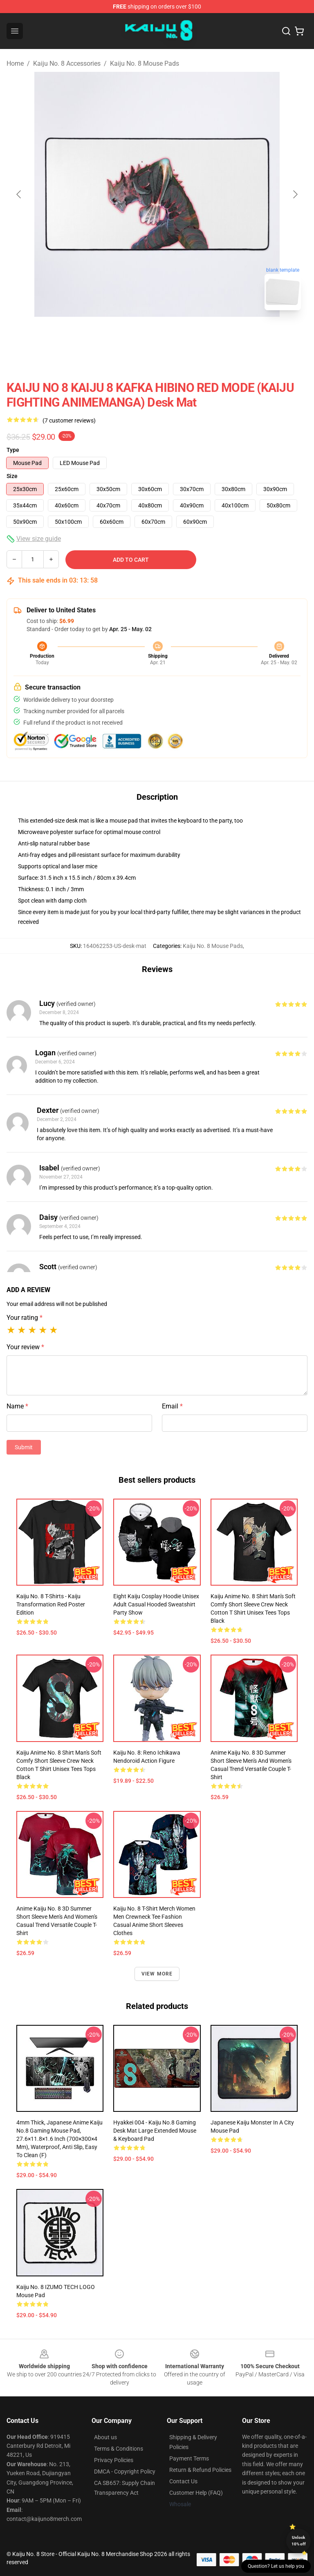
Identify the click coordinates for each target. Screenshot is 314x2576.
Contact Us (183, 2481)
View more (157, 1974)
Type (13, 450)
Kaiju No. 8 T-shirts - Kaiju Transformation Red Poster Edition (50, 1604)
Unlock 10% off (299, 2540)
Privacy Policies (113, 2460)
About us (105, 2437)
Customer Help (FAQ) (196, 2492)
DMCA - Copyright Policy (124, 2471)
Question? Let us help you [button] (276, 2566)
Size (12, 476)
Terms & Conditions (118, 2448)
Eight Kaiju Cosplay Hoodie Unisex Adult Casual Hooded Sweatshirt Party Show (156, 1604)
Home (15, 63)
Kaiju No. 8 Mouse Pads (144, 63)
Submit (24, 1447)
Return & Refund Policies (200, 2470)
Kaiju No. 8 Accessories (67, 63)
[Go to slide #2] (178, 334)
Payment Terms (189, 2458)
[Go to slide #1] (135, 334)
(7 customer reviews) (69, 420)
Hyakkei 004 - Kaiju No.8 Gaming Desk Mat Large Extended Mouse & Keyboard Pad (154, 2130)
